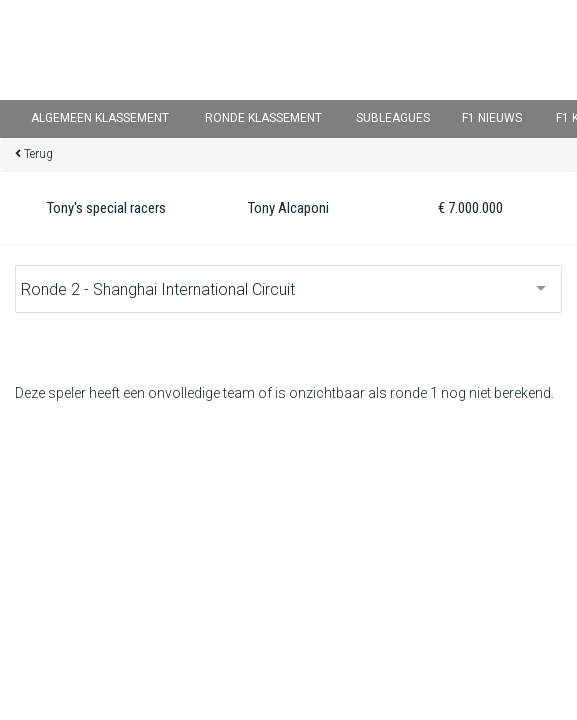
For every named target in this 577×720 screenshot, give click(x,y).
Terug (38, 154)
